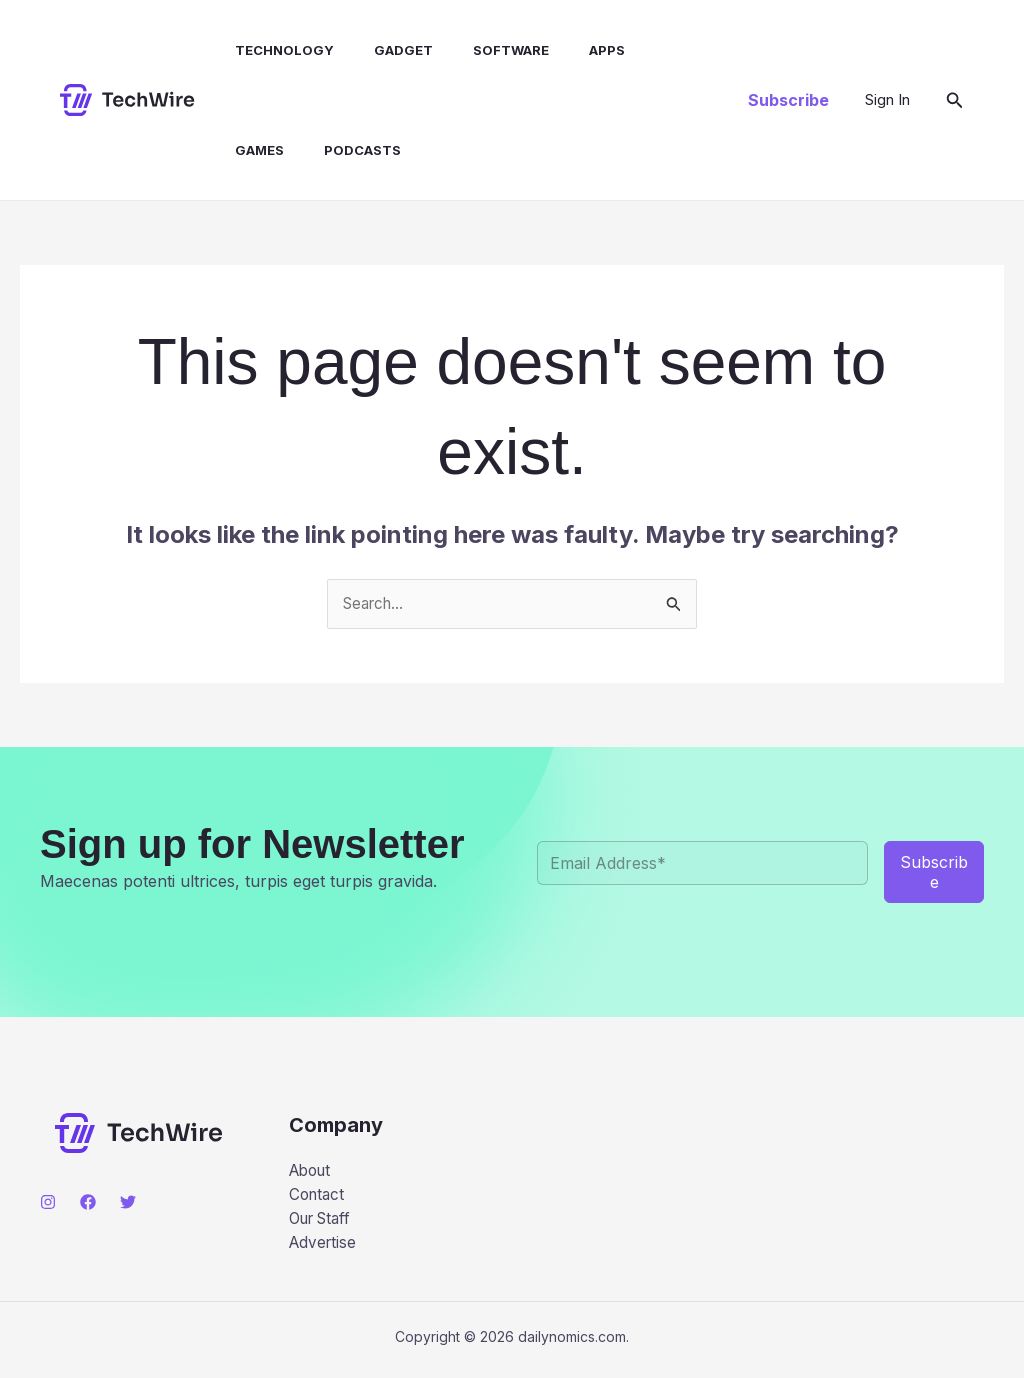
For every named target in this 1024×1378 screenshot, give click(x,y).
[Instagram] (48, 1203)
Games (646, 50)
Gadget (384, 50)
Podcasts (262, 150)
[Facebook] (88, 1203)
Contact (318, 1197)
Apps (572, 50)
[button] (788, 100)
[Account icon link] (887, 100)
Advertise (324, 1249)
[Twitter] (128, 1203)
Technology (273, 50)
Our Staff (324, 1223)
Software (484, 50)
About (312, 1172)
